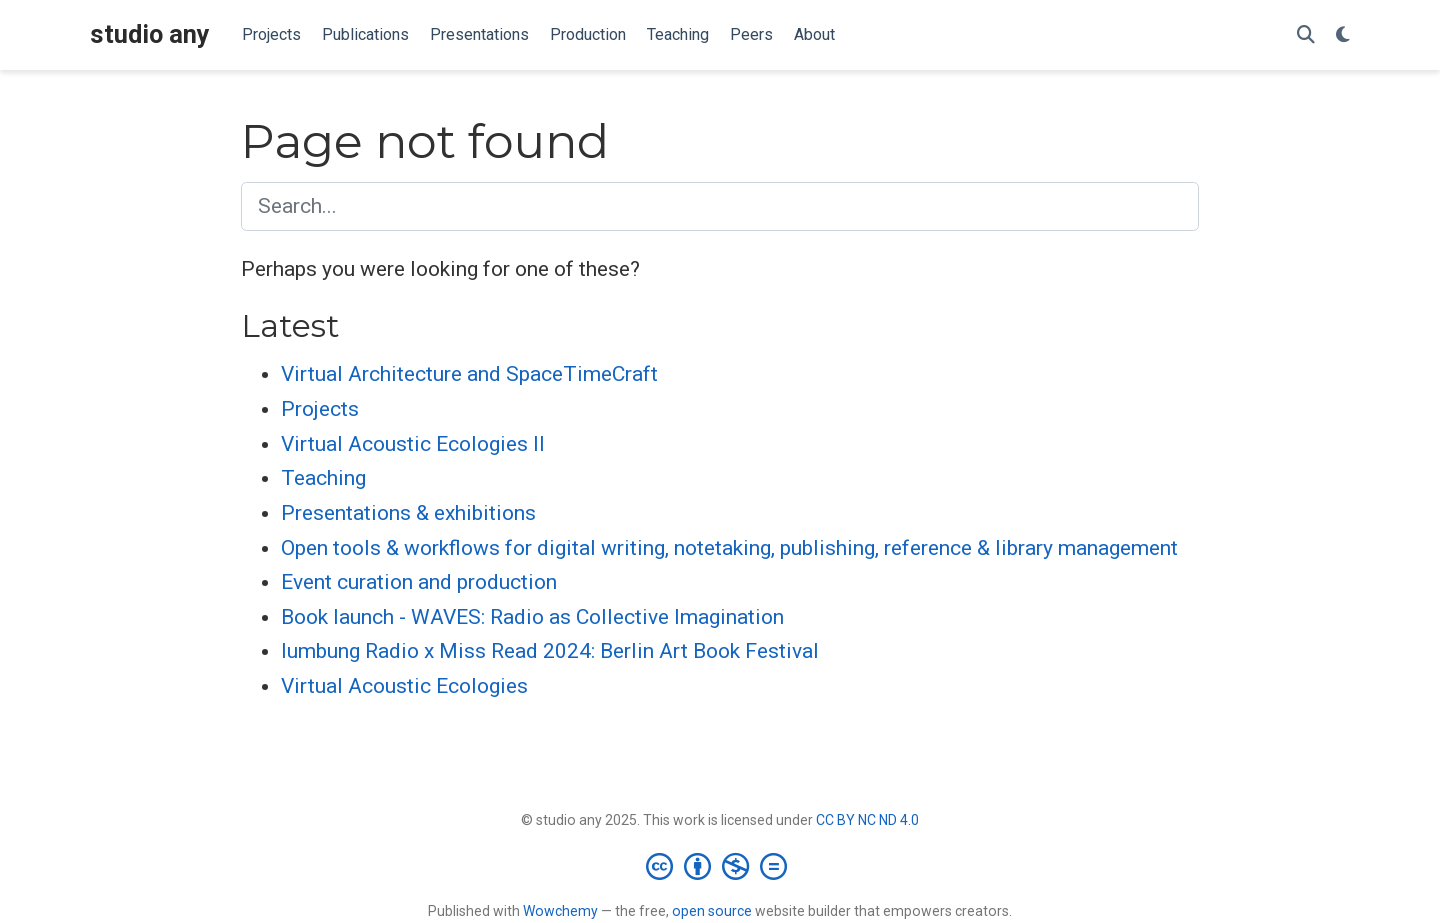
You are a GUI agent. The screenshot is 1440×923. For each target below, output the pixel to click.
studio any (150, 34)
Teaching (323, 478)
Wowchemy (560, 911)
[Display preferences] (1343, 35)
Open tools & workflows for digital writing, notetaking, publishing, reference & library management (729, 548)
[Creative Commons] (720, 866)
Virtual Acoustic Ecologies (404, 686)
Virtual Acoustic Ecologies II (413, 444)
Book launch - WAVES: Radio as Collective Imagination (532, 617)
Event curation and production (419, 582)
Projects (320, 409)
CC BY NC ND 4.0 (867, 820)
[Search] (1306, 35)
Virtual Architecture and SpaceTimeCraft (469, 374)
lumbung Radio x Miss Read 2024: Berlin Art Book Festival (550, 651)
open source (712, 911)
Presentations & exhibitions (408, 513)
